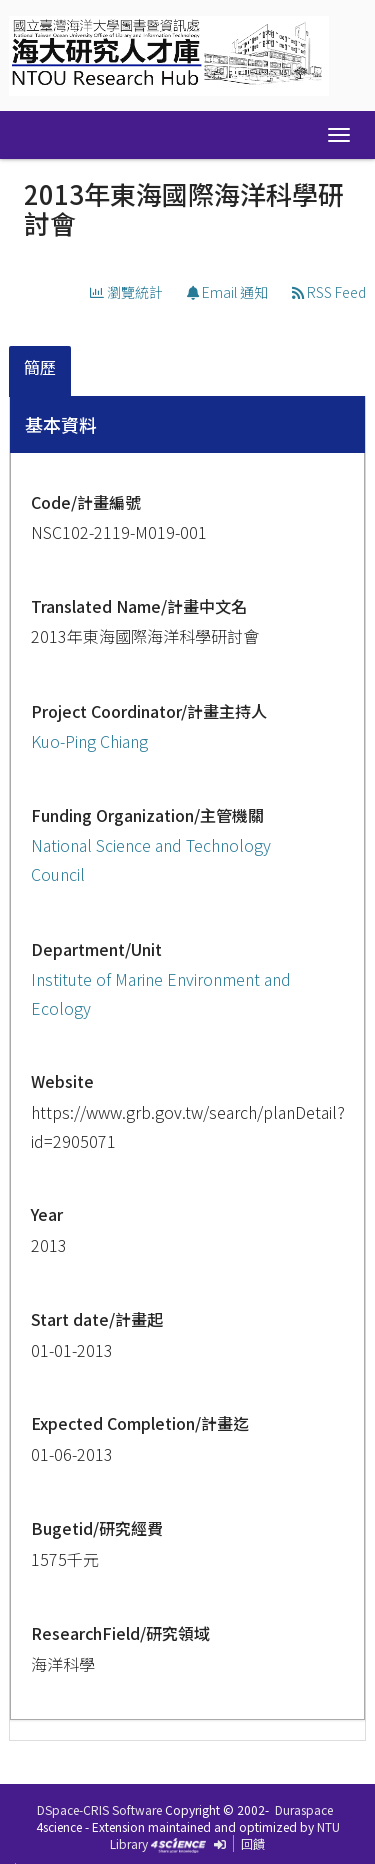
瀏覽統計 (126, 292)
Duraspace (304, 1809)
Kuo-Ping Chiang (89, 741)
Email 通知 (227, 292)
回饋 (253, 1843)
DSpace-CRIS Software (99, 1809)
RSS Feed (329, 292)
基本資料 (61, 424)
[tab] (41, 371)
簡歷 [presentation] (40, 367)
